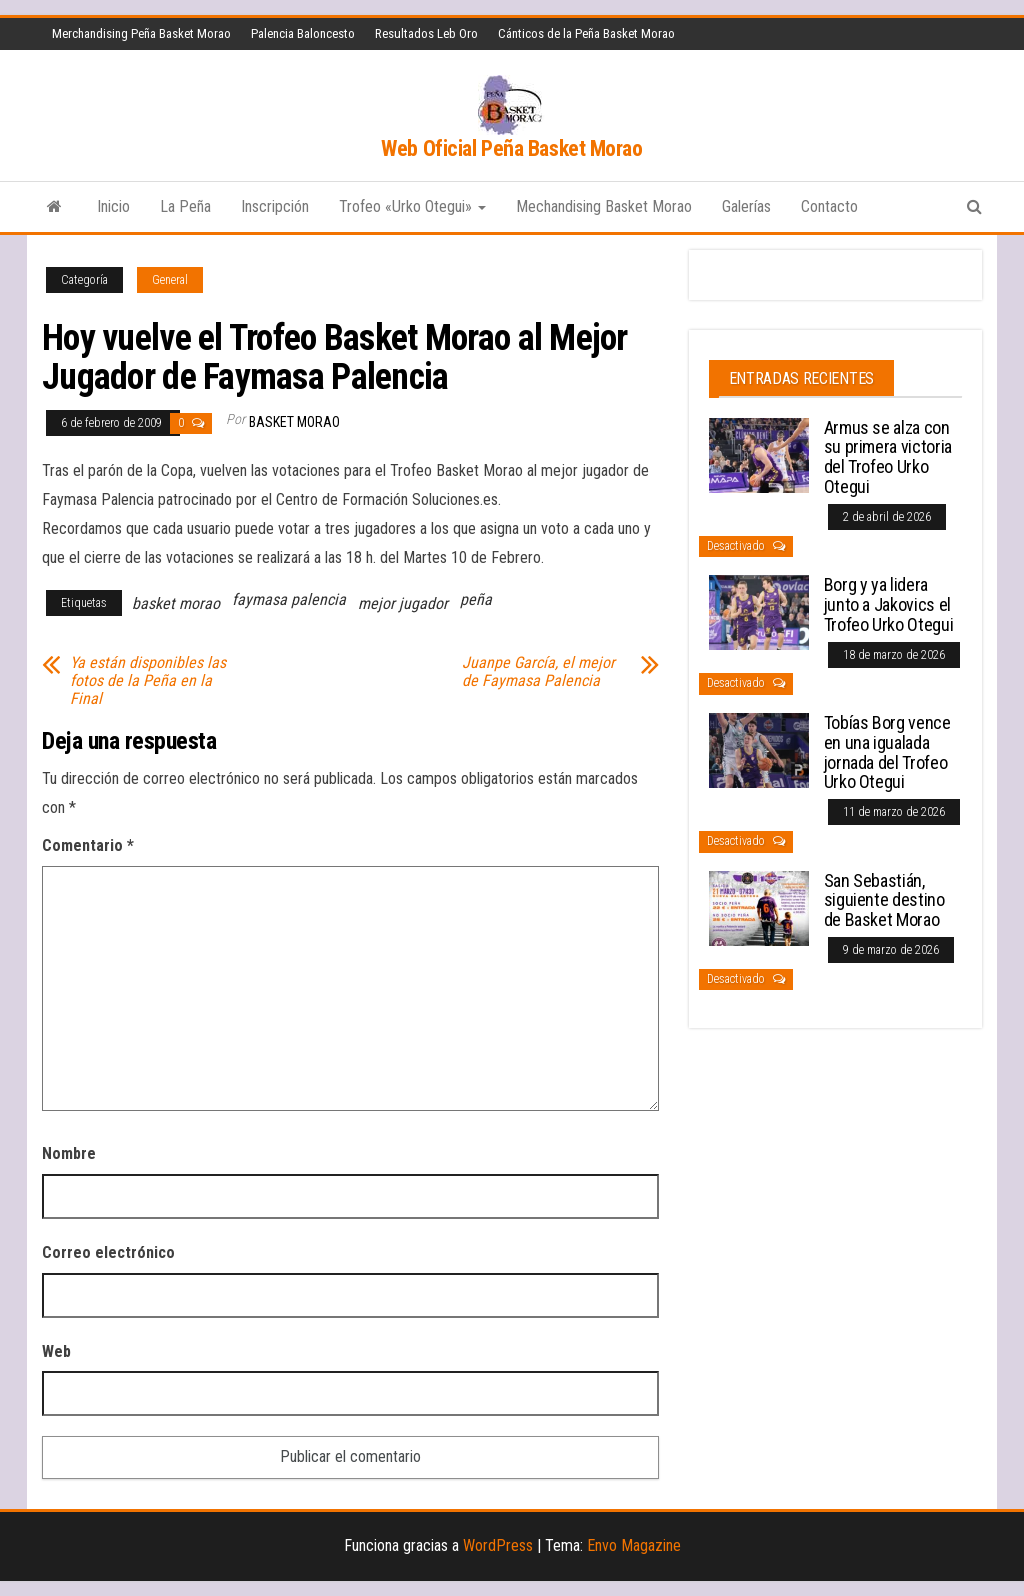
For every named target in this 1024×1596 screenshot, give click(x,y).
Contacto (829, 206)
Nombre (69, 1153)
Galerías (746, 206)
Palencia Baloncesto (303, 33)
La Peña (185, 206)
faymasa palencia (289, 599)
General (170, 280)
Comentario (88, 845)
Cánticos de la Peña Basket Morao (586, 33)
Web (56, 1351)
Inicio (113, 206)
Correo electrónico (108, 1252)
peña (476, 599)
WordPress (498, 1545)
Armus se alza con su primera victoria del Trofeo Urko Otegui (888, 457)
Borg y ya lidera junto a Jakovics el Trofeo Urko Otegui (889, 604)
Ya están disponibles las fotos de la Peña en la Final (148, 681)
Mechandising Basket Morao (604, 206)
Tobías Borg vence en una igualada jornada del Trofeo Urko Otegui (887, 752)
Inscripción (275, 206)
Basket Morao (294, 422)
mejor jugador (403, 603)
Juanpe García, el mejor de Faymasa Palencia (538, 672)
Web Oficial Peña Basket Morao (511, 148)
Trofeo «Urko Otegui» (412, 206)
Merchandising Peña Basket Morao (141, 33)
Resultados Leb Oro (426, 33)
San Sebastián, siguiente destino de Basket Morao (884, 900)
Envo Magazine (634, 1545)
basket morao (176, 603)
